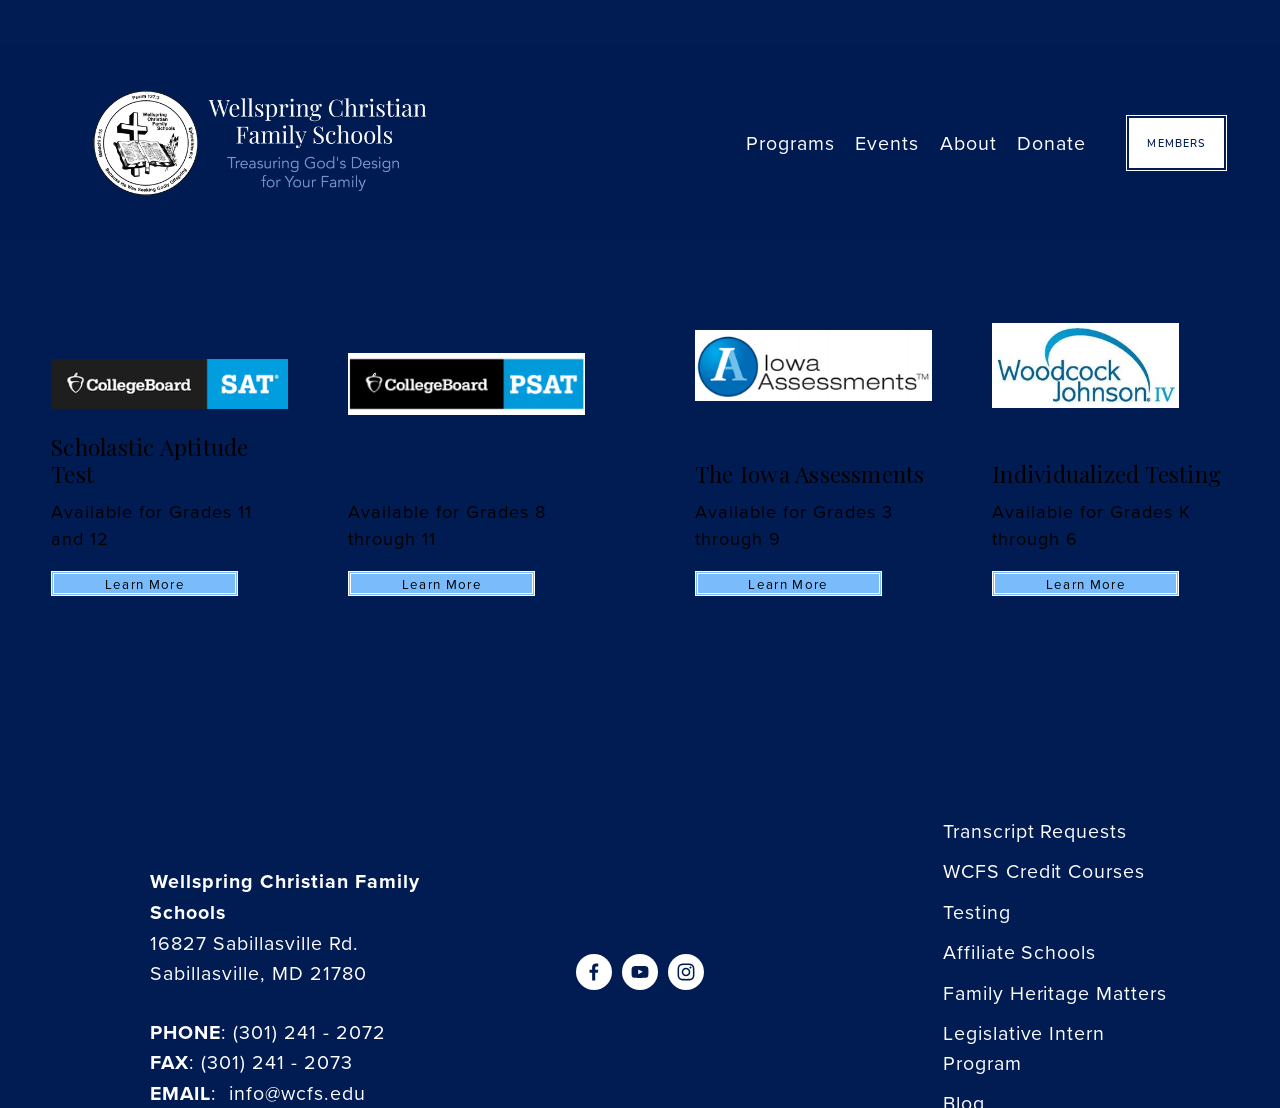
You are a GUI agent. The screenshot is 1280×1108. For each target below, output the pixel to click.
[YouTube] (640, 972)
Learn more (145, 584)
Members (1176, 143)
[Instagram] (686, 972)
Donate (1051, 142)
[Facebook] (594, 972)
